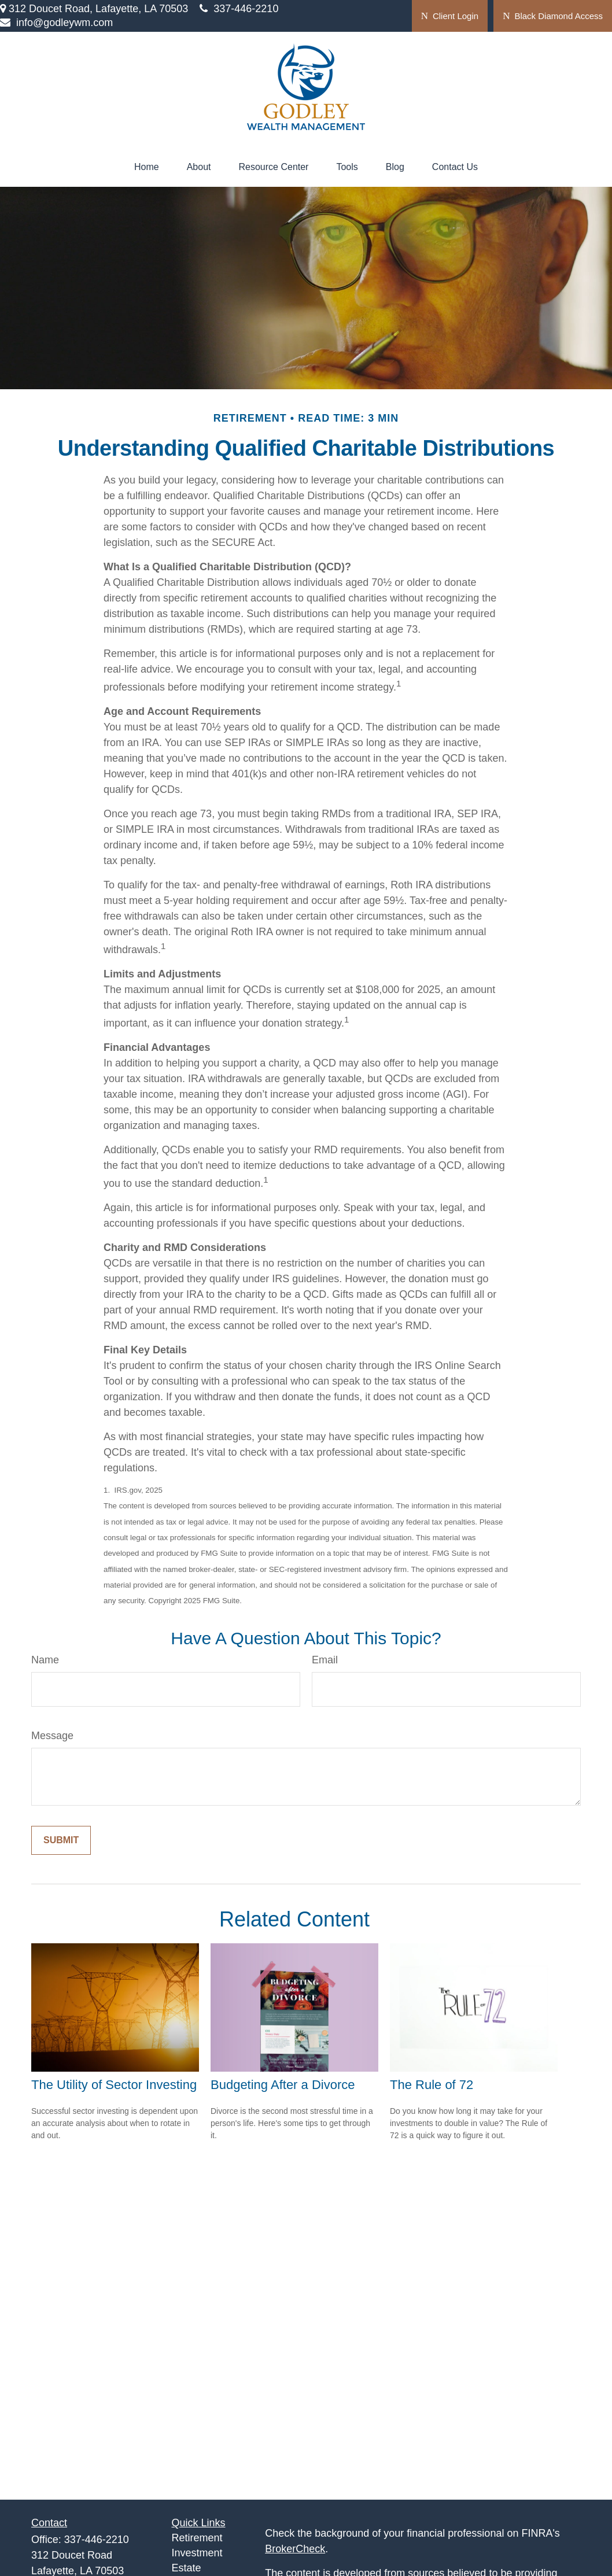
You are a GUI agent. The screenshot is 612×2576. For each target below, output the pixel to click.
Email (325, 1660)
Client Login (450, 16)
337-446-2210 (239, 8)
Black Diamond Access (553, 16)
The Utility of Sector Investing (114, 2084)
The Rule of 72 (431, 2084)
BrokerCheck (295, 2549)
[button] (146, 167)
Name (45, 1660)
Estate (186, 2568)
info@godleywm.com (56, 22)
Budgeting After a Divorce (283, 2084)
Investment (197, 2553)
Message (52, 1735)
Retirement (197, 2538)
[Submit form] (61, 1840)
